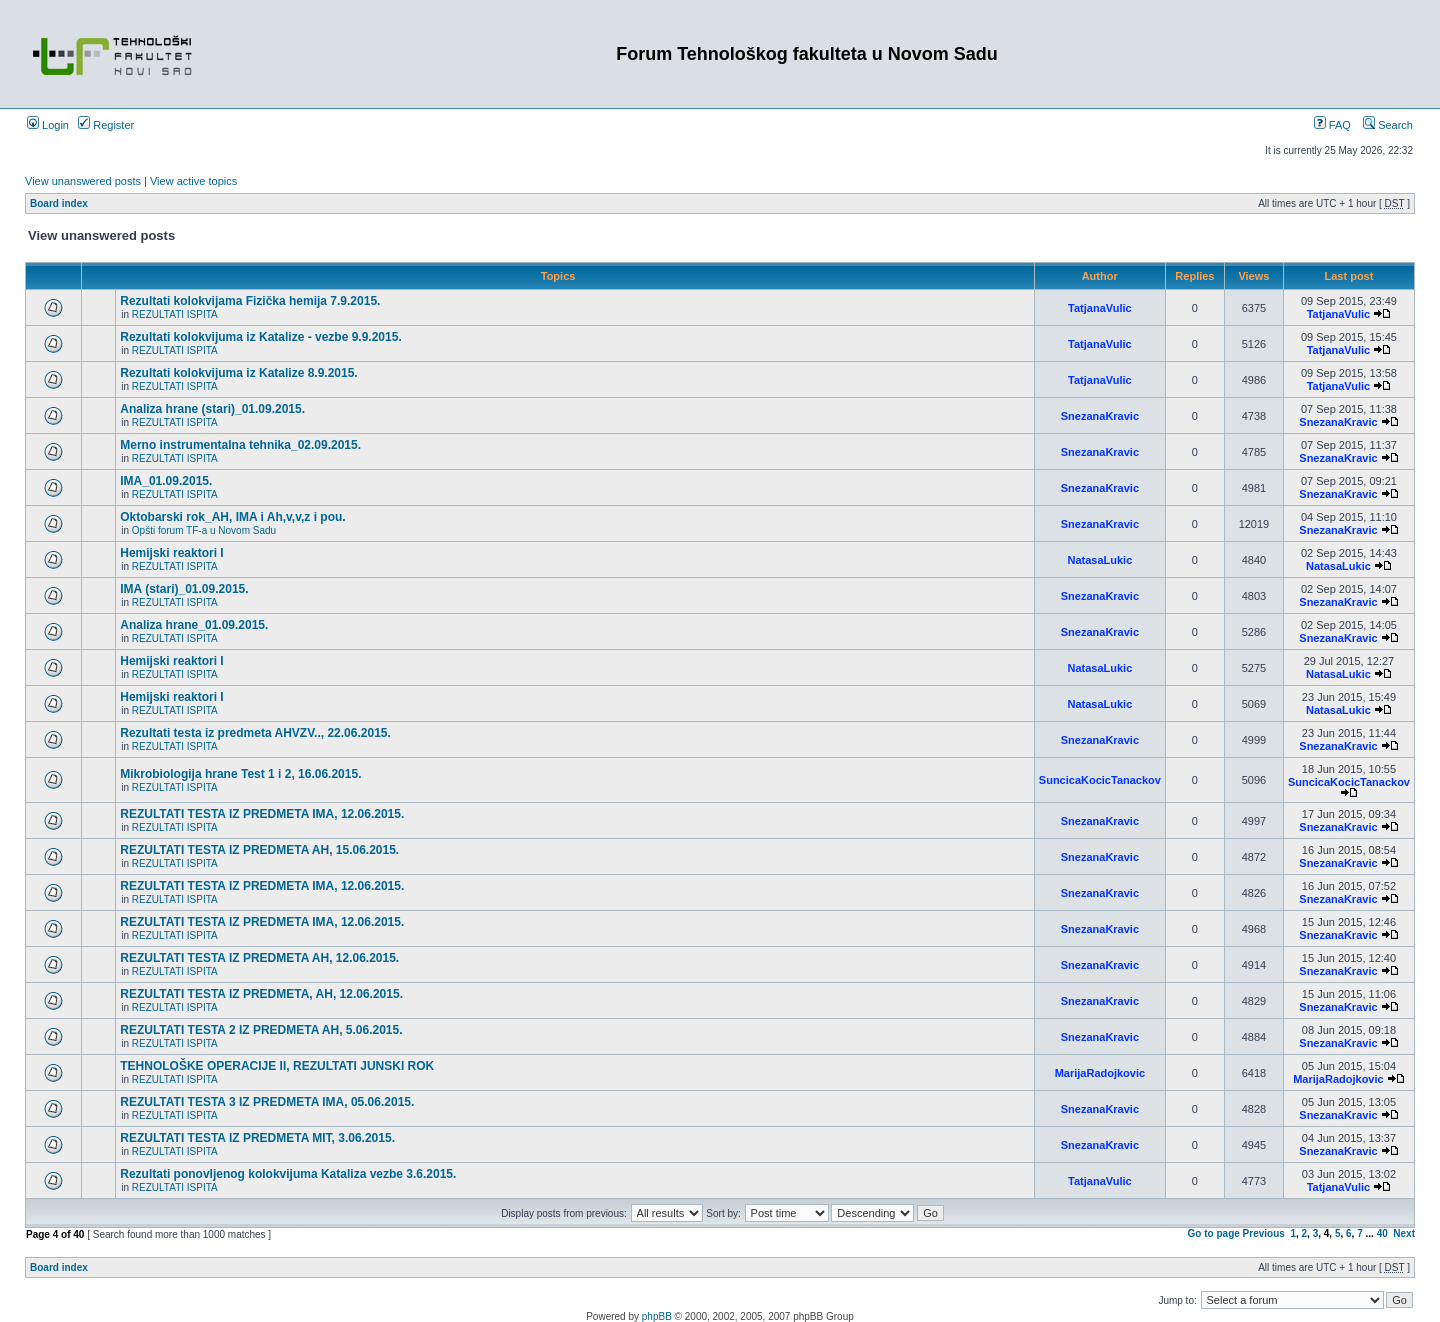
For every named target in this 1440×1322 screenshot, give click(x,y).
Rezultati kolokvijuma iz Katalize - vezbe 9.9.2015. (260, 337)
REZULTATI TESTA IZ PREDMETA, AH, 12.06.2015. (261, 994)
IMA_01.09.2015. (166, 481)
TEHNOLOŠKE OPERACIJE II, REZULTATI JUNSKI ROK (277, 1066)
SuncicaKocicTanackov (1100, 780)
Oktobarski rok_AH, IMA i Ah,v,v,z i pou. (232, 517)
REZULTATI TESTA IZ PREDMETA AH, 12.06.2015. (259, 958)
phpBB (657, 1316)
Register (106, 125)
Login (48, 125)
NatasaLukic (1099, 560)
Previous (1264, 1233)
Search (1388, 125)
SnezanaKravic (1100, 416)
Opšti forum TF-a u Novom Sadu (204, 530)
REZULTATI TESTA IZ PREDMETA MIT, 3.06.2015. (257, 1138)
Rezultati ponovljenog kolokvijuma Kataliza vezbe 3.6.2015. (288, 1174)
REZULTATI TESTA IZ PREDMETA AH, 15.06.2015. (259, 850)
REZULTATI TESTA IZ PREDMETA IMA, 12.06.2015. (262, 814)
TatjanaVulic (1100, 308)
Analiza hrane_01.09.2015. (194, 625)
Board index (59, 203)
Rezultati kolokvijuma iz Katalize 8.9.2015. (238, 373)
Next (1404, 1233)
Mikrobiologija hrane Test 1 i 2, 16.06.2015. (240, 774)
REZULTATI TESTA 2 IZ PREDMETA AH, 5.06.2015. (261, 1030)
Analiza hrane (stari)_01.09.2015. (212, 409)
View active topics (193, 181)
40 (1382, 1233)
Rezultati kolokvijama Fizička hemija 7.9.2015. (250, 301)
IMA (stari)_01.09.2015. (184, 589)
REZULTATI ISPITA (175, 314)
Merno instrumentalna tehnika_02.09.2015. (240, 445)
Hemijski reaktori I (171, 553)
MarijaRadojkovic (1100, 1073)
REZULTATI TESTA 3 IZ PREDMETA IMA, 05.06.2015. (267, 1102)
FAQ (1332, 125)
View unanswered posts (83, 181)
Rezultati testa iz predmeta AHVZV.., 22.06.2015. (255, 733)
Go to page (1214, 1233)
